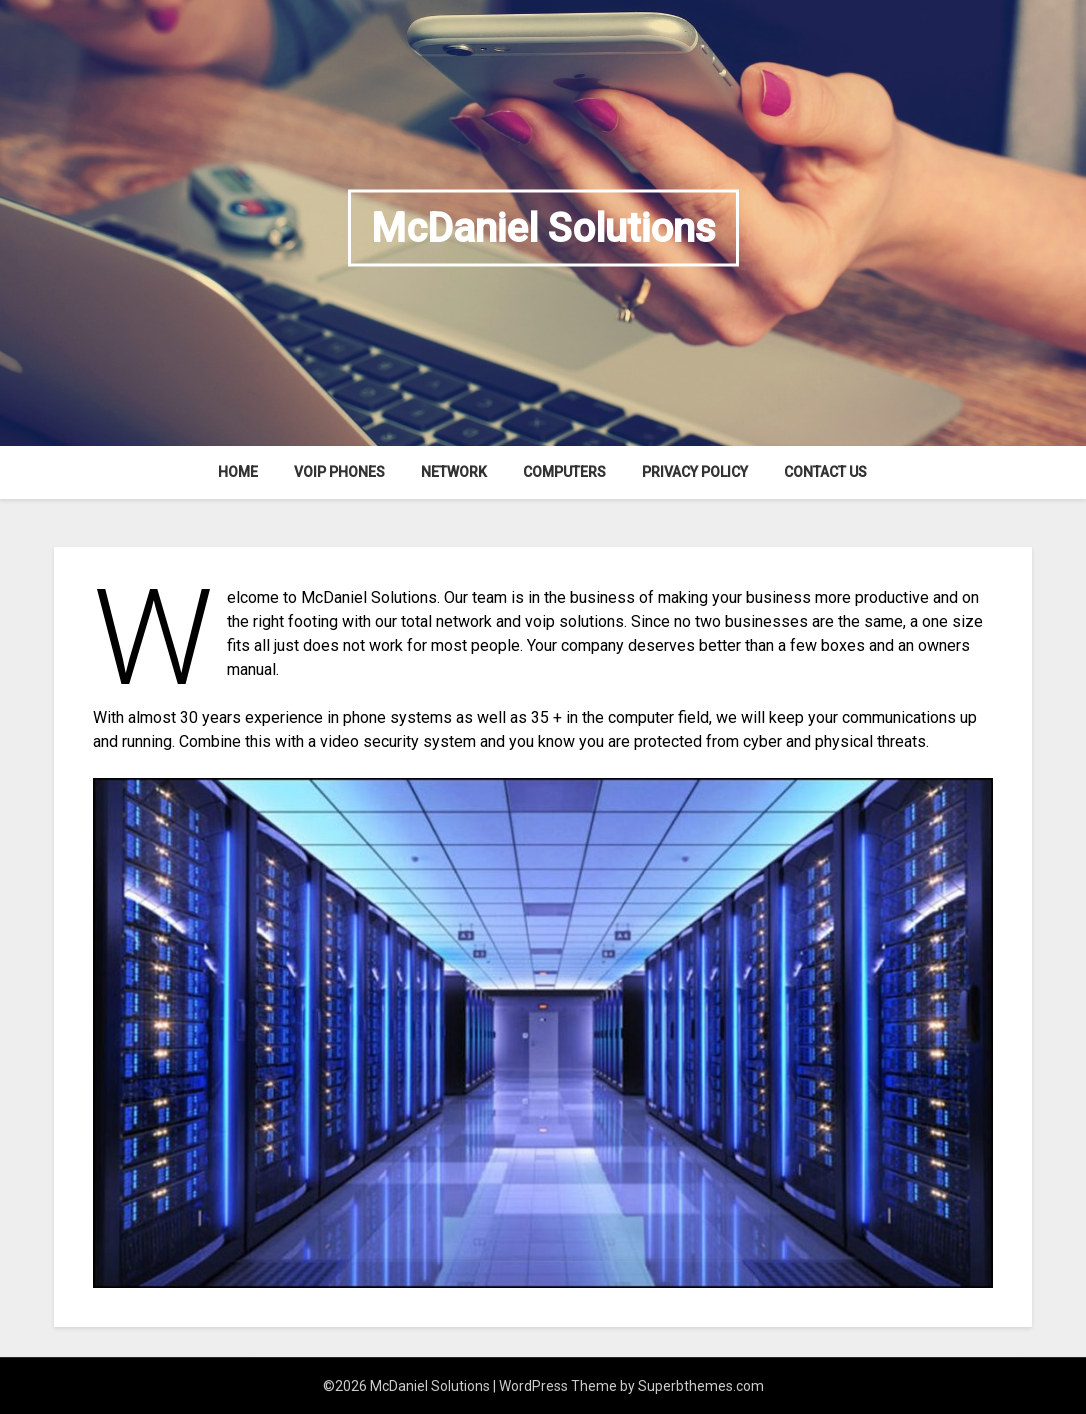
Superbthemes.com (701, 1386)
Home (238, 472)
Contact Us (825, 472)
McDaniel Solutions (543, 228)
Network (454, 472)
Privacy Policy (695, 472)
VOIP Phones (339, 472)
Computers (564, 472)
